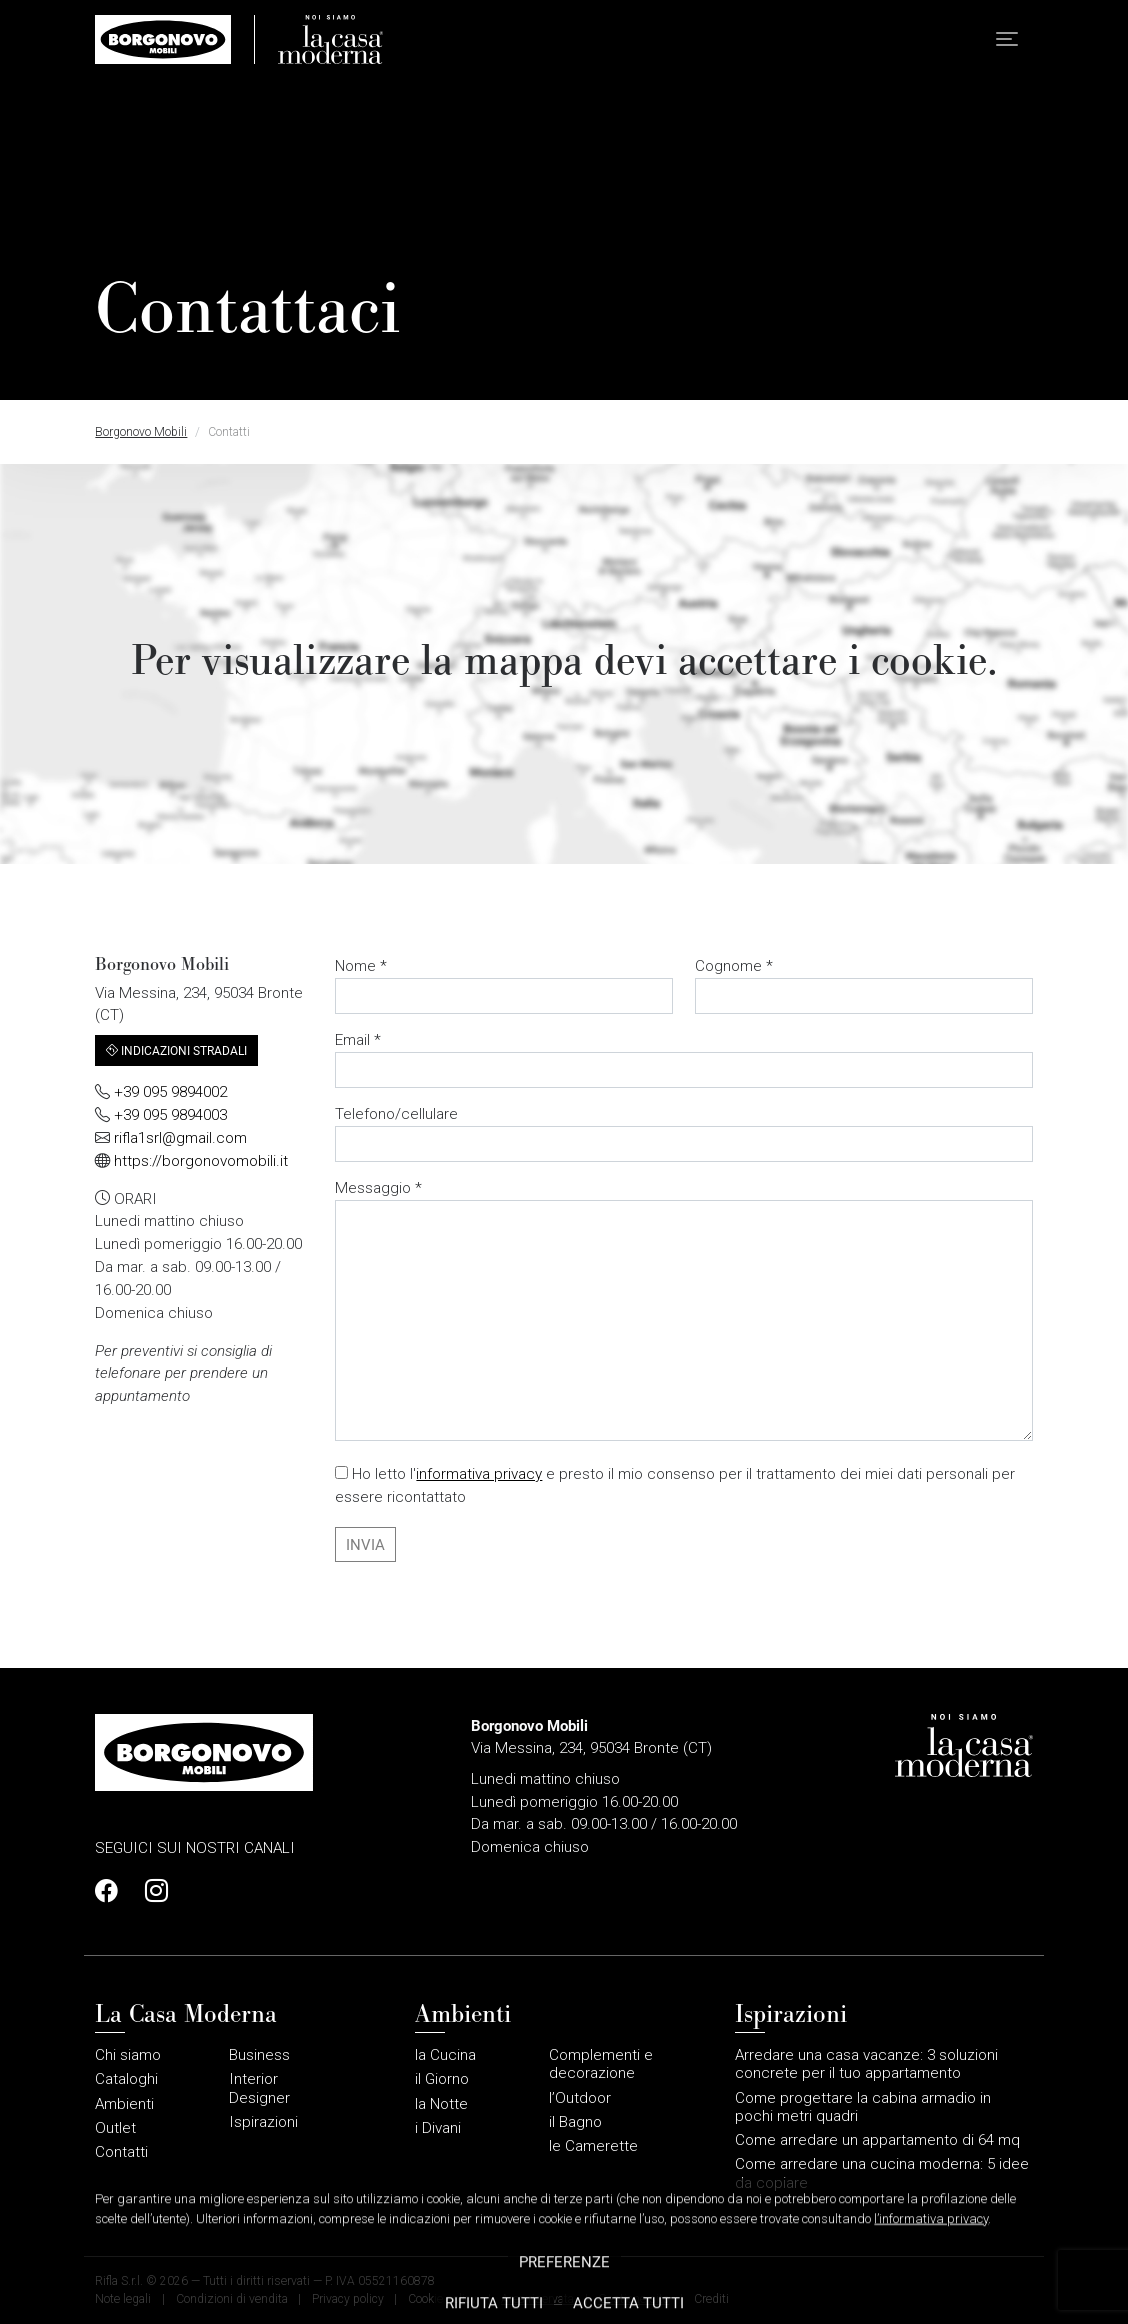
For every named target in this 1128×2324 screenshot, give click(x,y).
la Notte (441, 2104)
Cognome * (863, 985)
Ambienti (124, 2104)
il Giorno (442, 2079)
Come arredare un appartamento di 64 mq (877, 2140)
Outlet (115, 2128)
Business (259, 2055)
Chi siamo (128, 2055)
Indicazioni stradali (176, 1050)
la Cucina (445, 2055)
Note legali (123, 2299)
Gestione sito (633, 2299)
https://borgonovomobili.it (201, 1161)
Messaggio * (683, 1310)
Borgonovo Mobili (141, 432)
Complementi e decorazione (601, 2064)
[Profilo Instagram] (151, 1891)
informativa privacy (479, 1474)
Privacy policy (348, 2299)
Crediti (711, 2299)
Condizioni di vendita (232, 2299)
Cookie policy (442, 2299)
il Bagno (575, 2122)
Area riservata (537, 2299)
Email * (683, 1059)
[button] (1007, 40)
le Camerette (593, 2146)
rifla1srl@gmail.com (180, 1138)
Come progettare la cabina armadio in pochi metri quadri (863, 2107)
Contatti (121, 2152)
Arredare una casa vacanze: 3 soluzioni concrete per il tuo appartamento (866, 2064)
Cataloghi (126, 2079)
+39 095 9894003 (170, 1115)
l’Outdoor (580, 2098)
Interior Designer (259, 2088)
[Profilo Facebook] (112, 1891)
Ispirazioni (263, 2122)
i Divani (438, 2128)
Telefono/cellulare (683, 1133)
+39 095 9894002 (170, 1092)
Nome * (503, 985)
